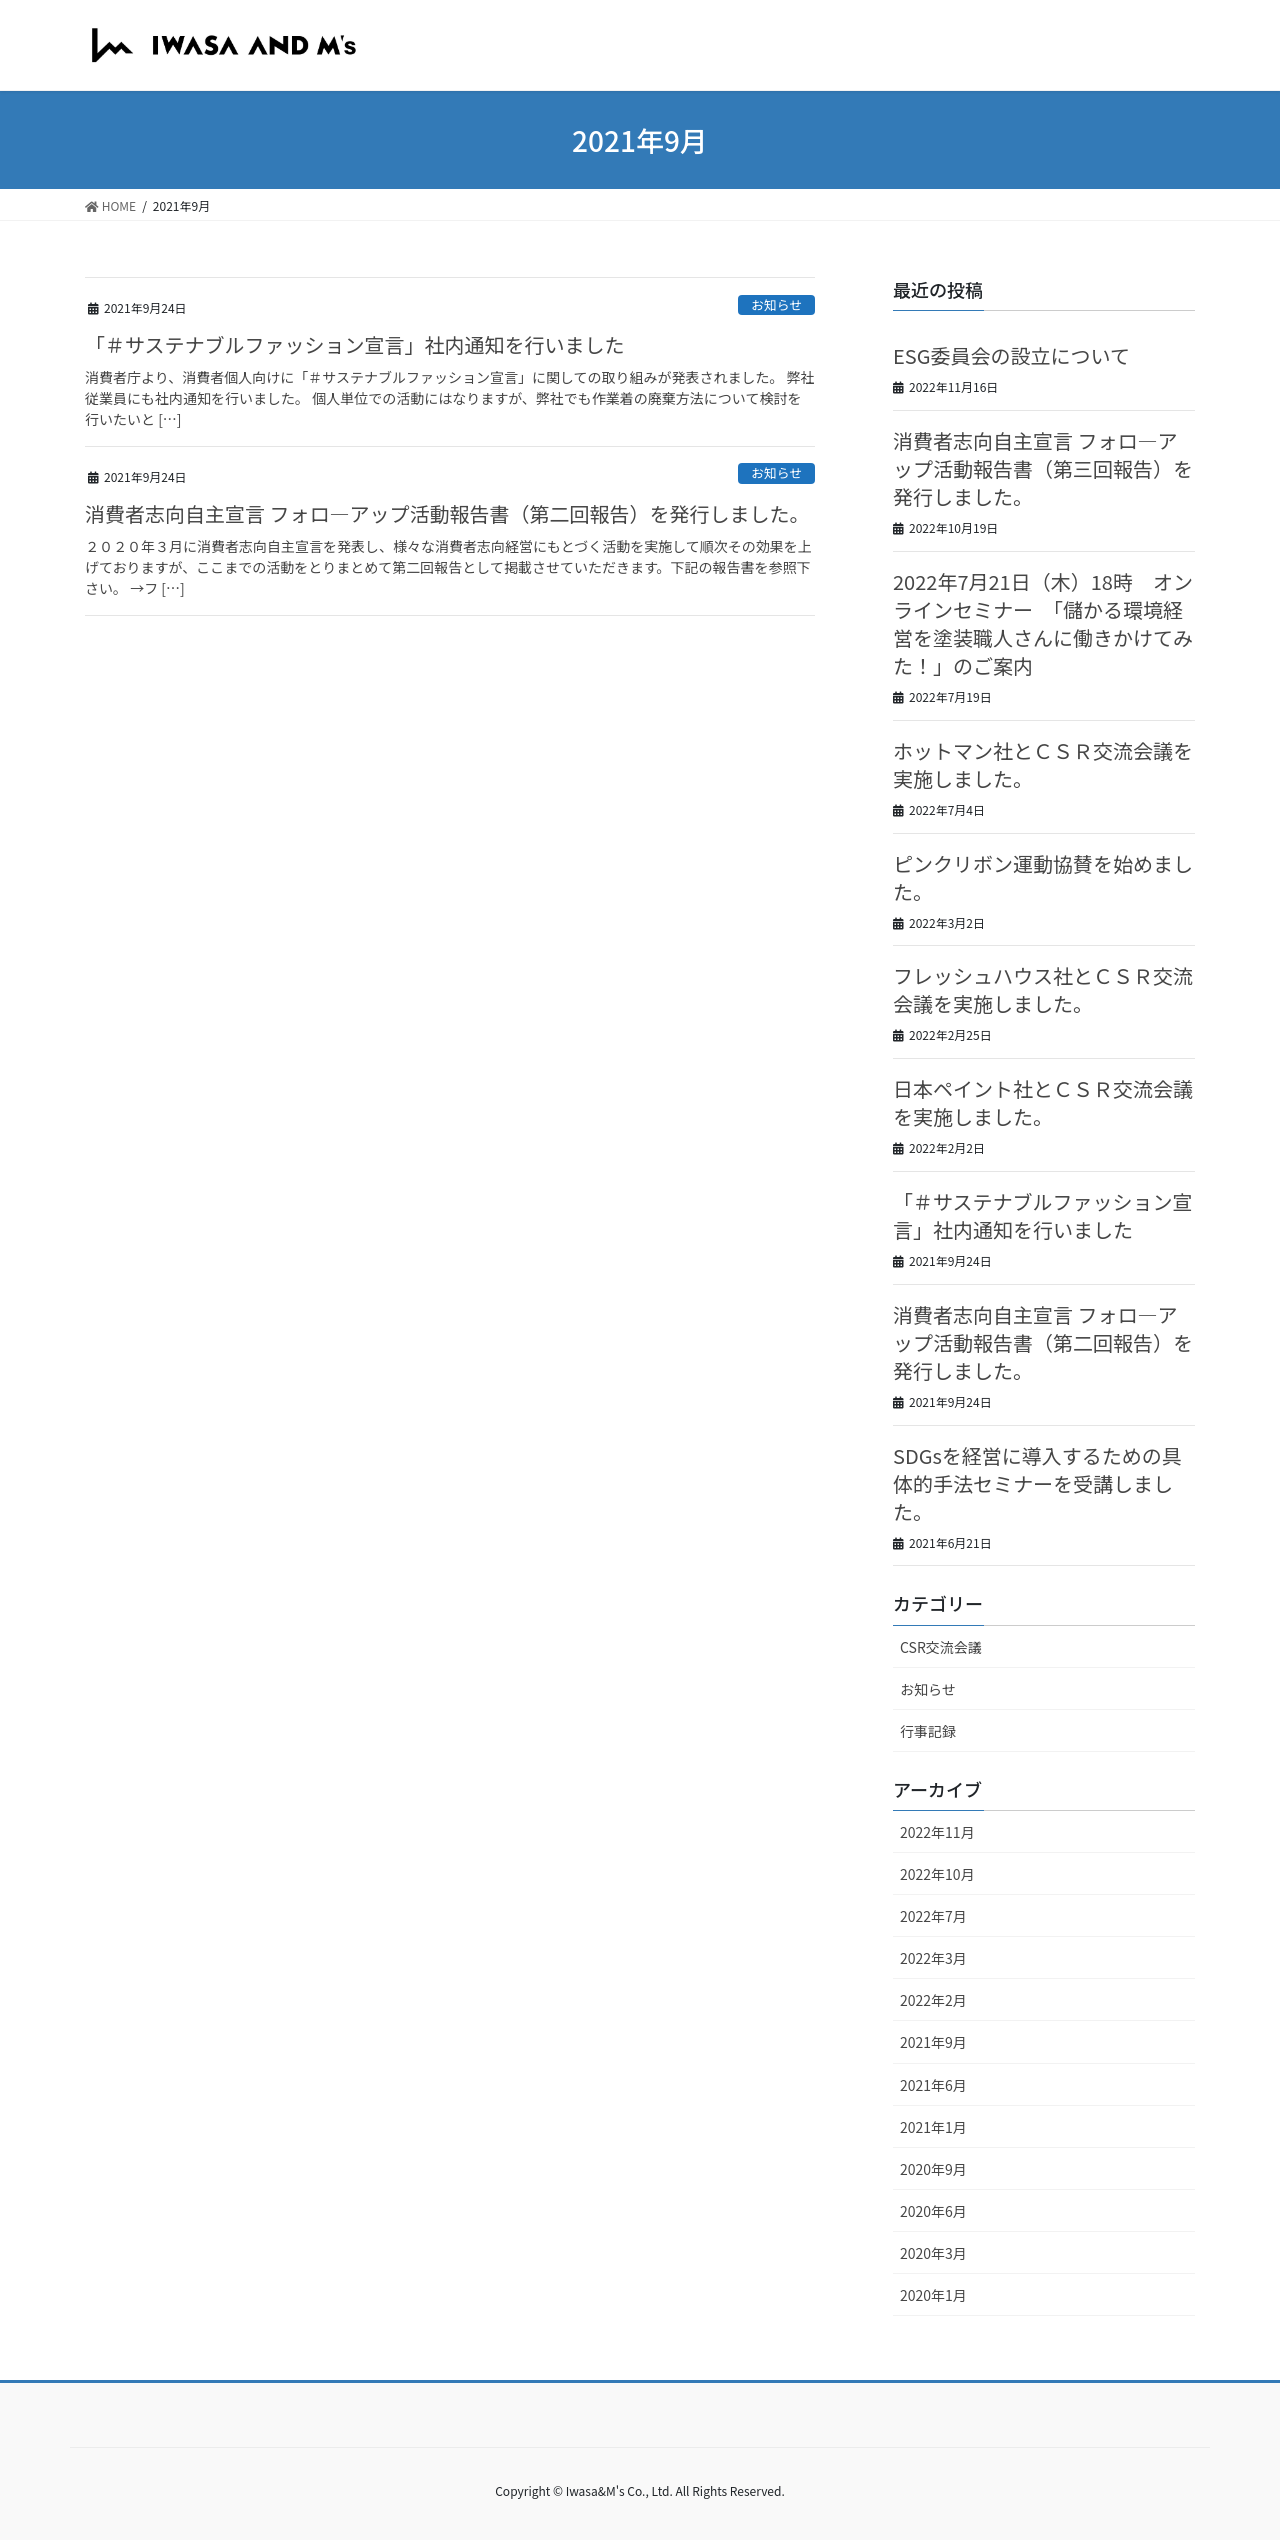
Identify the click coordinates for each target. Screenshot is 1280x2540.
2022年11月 (937, 1832)
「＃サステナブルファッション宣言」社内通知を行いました (355, 344)
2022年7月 (933, 1916)
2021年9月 (933, 2042)
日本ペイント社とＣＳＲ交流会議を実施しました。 (1043, 1102)
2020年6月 (933, 2211)
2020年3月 (933, 2253)
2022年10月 (937, 1874)
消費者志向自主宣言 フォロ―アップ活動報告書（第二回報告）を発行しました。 (447, 513)
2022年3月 (933, 1958)
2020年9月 (933, 2169)
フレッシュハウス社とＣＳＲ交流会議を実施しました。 (1043, 989)
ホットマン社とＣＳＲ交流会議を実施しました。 (1043, 764)
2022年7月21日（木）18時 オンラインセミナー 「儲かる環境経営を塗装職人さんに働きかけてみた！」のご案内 (1043, 623)
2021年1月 (933, 2127)
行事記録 (928, 1731)
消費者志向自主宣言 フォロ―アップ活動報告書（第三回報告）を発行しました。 (1043, 468)
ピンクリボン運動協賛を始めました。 (1043, 877)
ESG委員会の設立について (1011, 355)
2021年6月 (933, 2085)
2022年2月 (933, 2000)
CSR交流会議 (941, 1647)
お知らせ (776, 304)
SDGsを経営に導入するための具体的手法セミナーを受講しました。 (1037, 1483)
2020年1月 (933, 2295)
